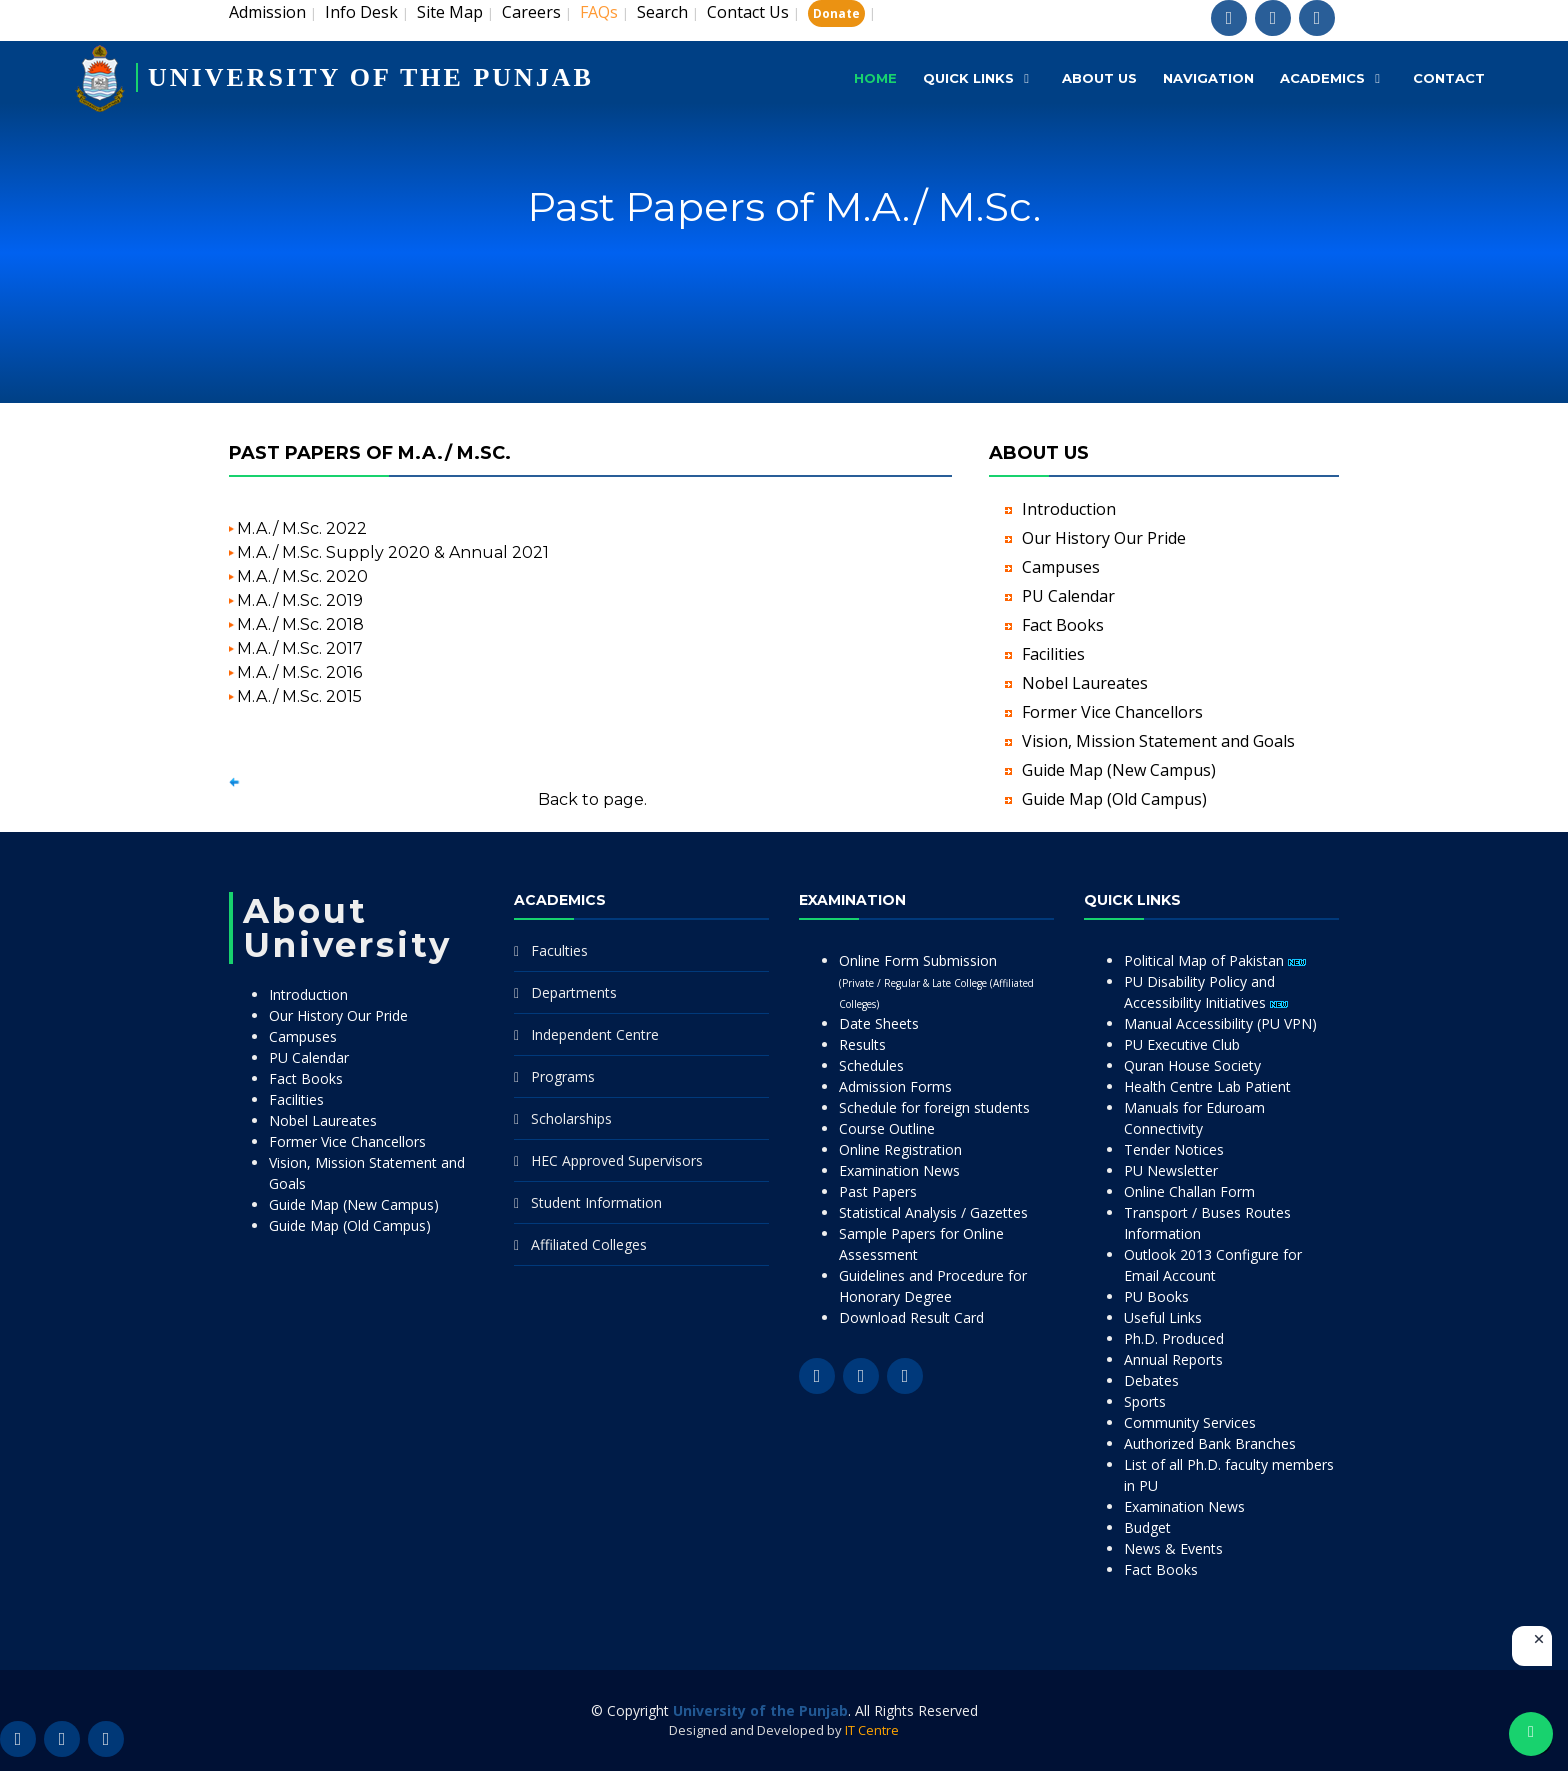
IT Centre (872, 1730)
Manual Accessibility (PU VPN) (1220, 1023)
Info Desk (361, 12)
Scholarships (571, 1118)
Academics (1322, 78)
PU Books (1156, 1296)
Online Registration (900, 1149)
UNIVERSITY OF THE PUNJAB (371, 77)
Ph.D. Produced (1174, 1338)
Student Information (596, 1202)
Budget (1147, 1527)
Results (862, 1044)
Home (875, 78)
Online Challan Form (1189, 1191)
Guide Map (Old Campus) (1114, 799)
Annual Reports (1173, 1359)
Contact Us (748, 12)
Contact (1449, 78)
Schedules (871, 1065)
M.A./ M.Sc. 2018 (300, 624)
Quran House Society (1192, 1065)
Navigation (1208, 78)
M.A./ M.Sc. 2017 (300, 648)
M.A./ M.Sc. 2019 (300, 600)
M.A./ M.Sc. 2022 (302, 528)
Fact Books (1063, 625)
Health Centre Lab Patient (1207, 1086)
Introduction (1069, 509)
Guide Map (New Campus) (1119, 770)
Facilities (1053, 654)
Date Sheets (879, 1023)
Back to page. (592, 799)
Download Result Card (911, 1317)
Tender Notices (1174, 1149)
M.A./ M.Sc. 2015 (299, 696)
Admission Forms (895, 1086)
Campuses (1061, 567)
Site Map (450, 12)
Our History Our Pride (1104, 538)
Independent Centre (595, 1034)
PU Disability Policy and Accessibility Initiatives (1206, 992)
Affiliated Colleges (589, 1244)
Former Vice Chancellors (1112, 712)
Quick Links (968, 78)
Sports (1145, 1401)
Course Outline (887, 1128)
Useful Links (1163, 1317)
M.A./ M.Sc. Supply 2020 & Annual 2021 (393, 552)
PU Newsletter (1171, 1170)
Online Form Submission (936, 981)
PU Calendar (1068, 596)
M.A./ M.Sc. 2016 (299, 672)
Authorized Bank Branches (1210, 1443)
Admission (267, 12)
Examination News (899, 1170)
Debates (1151, 1380)
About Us (1099, 78)
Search (662, 12)
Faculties (559, 950)
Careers (531, 12)
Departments (574, 992)
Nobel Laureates (1085, 683)
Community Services (1190, 1422)
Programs (563, 1076)
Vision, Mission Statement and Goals (1158, 741)
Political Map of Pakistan (1215, 960)
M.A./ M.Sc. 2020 (302, 576)
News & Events (1173, 1548)
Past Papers (878, 1191)
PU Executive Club (1182, 1044)
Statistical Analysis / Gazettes (933, 1212)
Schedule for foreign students (934, 1107)
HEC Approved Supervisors (617, 1160)
